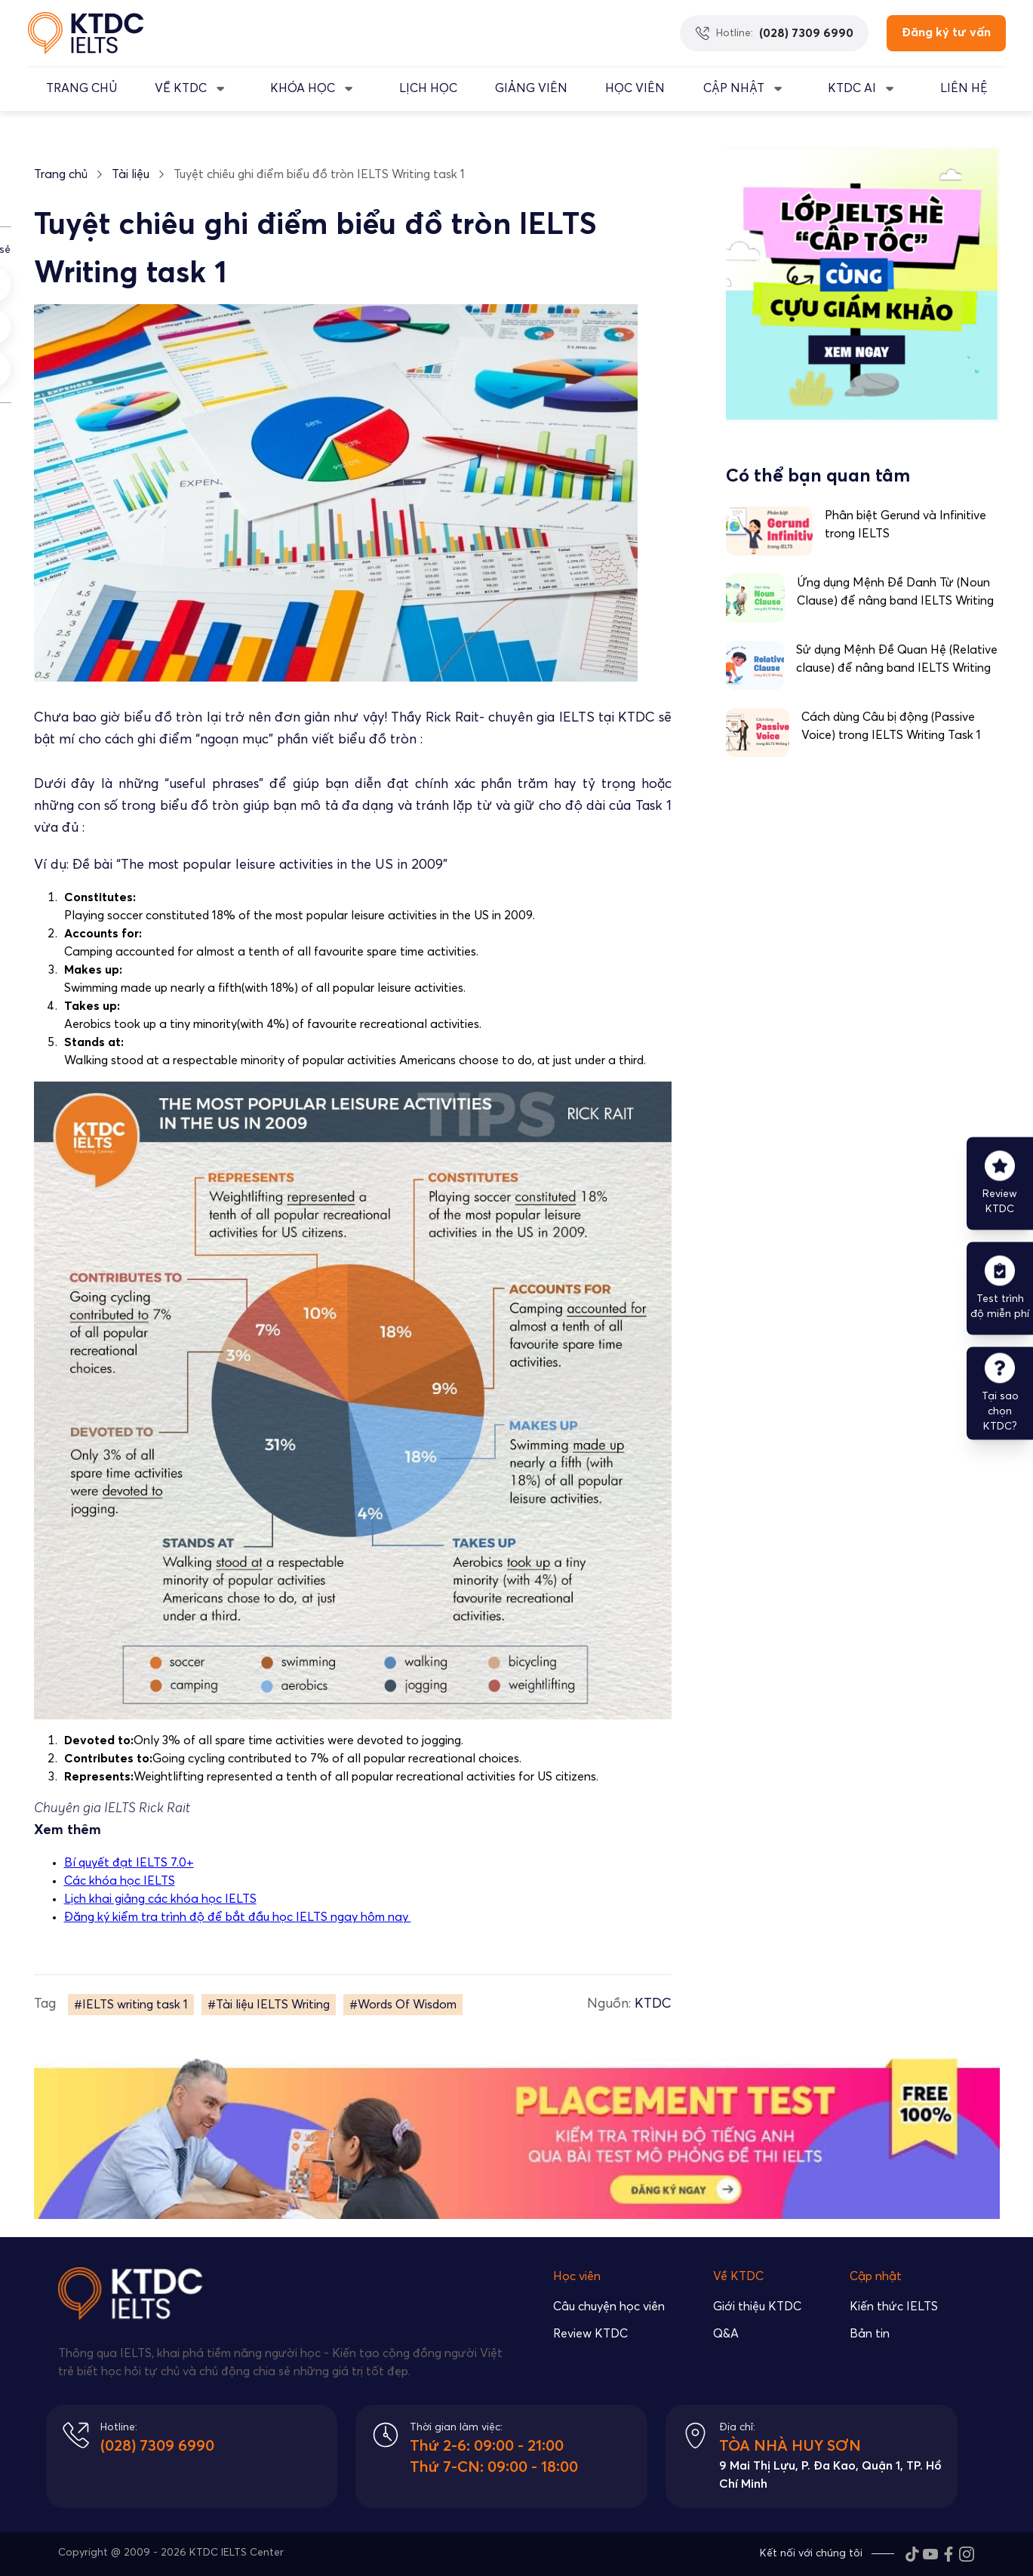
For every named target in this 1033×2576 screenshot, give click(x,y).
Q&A (726, 2334)
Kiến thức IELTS (894, 2307)
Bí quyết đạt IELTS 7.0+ (129, 1863)
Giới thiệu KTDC (757, 2307)
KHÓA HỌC (302, 88)
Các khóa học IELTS (119, 1881)
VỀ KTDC (181, 88)
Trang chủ (61, 174)
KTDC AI (852, 88)
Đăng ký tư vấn (946, 32)
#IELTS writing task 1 (131, 2005)
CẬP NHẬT (733, 88)
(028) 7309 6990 (157, 2446)
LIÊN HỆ (964, 88)
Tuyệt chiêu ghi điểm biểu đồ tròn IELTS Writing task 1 (319, 174)
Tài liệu (130, 174)
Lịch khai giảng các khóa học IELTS (160, 1899)
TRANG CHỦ (81, 88)
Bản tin (870, 2334)
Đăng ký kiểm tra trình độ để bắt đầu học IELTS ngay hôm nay (237, 1917)
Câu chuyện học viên (609, 2307)
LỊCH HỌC (428, 88)
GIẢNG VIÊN (531, 88)
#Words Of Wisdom (403, 2005)
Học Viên (635, 88)
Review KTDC (590, 2334)
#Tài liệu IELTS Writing (269, 2005)
